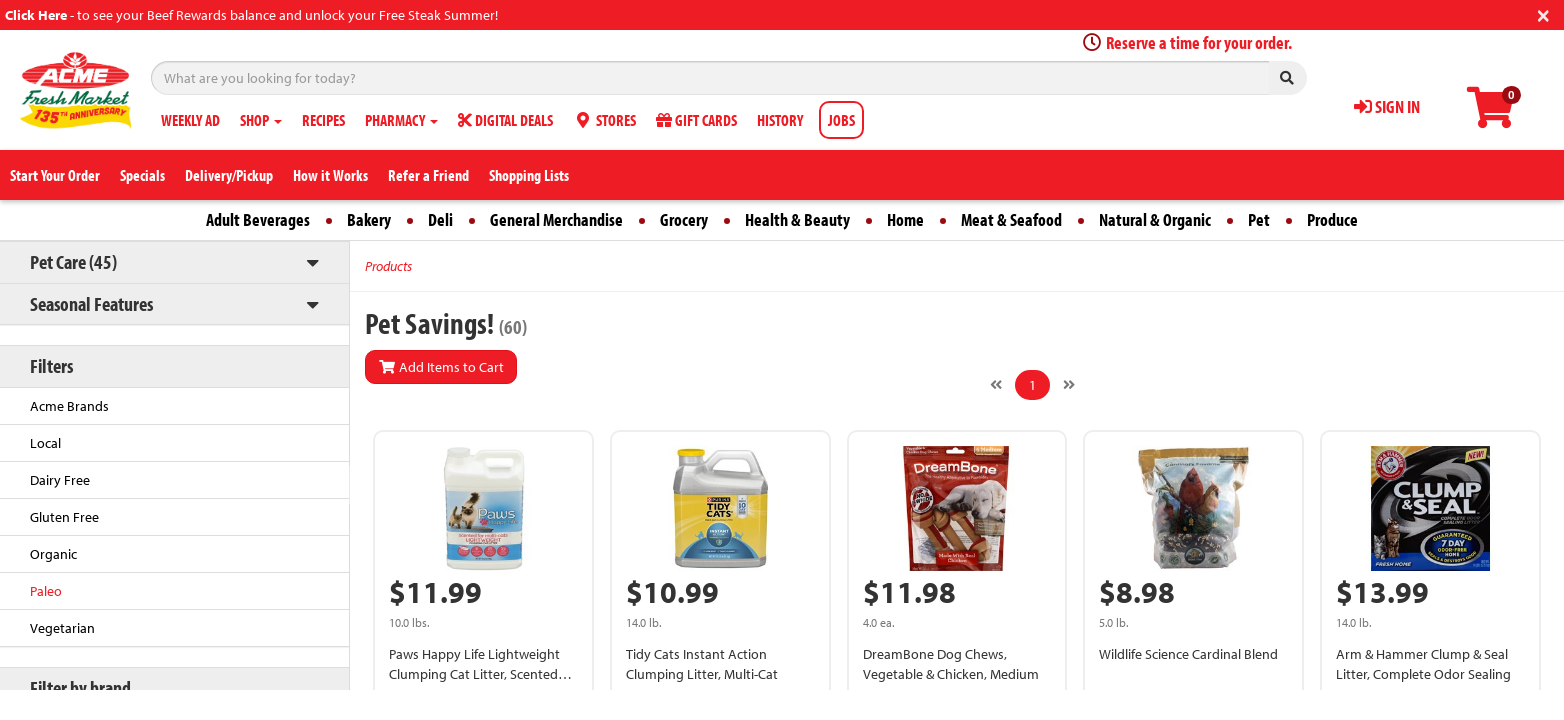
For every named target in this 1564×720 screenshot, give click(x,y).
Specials (142, 175)
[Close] (1543, 13)
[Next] (1069, 385)
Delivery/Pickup (229, 175)
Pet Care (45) (73, 261)
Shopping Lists (529, 175)
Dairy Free (60, 480)
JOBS (841, 120)
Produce (1332, 219)
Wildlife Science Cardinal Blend (1188, 654)
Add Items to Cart (441, 367)
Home (905, 219)
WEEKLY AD (190, 120)
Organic (53, 554)
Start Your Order (55, 175)
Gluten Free (64, 517)
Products (388, 266)
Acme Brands (69, 406)
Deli (440, 219)
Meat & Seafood (1011, 219)
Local (45, 443)
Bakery (369, 219)
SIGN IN (1387, 106)
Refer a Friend (428, 175)
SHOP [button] (261, 120)
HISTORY (780, 120)
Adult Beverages (258, 219)
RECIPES (323, 120)
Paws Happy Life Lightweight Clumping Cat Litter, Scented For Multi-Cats (474, 674)
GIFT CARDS (696, 120)
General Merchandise (556, 219)
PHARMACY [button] (401, 120)
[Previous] (996, 385)
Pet (1259, 219)
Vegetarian (62, 628)
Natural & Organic (1155, 219)
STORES (604, 120)
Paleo (46, 591)
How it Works (330, 175)
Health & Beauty (797, 219)
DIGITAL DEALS (505, 120)
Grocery (684, 219)
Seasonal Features (91, 303)
